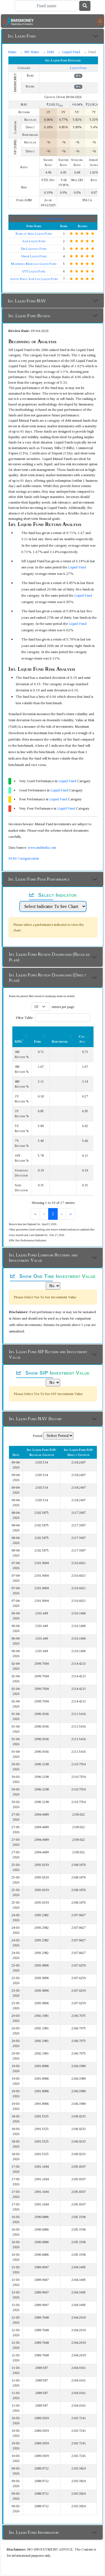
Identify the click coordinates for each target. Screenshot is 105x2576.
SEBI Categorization (23, 858)
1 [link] (48, 1213)
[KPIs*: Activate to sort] (22, 1036)
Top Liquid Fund (52, 218)
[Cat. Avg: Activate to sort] (85, 1036)
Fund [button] (37, 1041)
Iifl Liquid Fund (22, 36)
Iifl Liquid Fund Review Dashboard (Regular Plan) (49, 957)
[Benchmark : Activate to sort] (63, 1036)
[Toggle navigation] (100, 21)
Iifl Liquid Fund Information (34, 2532)
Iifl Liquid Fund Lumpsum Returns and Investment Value (43, 1258)
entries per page (63, 1007)
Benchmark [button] (60, 1041)
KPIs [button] (19, 1041)
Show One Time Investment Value (52, 1276)
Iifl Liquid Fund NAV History (35, 1418)
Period (37, 1436)
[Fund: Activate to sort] (41, 1036)
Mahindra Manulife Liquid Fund (33, 264)
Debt (50, 52)
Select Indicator (53, 895)
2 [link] (58, 1213)
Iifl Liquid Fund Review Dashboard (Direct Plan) (47, 977)
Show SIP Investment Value (53, 1373)
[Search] (47, 6)
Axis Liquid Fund (34, 241)
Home (12, 52)
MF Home (31, 52)
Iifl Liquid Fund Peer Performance (39, 879)
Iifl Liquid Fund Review (29, 315)
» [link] (75, 1213)
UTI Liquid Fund (33, 271)
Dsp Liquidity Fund (33, 249)
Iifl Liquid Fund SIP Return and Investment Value (48, 1354)
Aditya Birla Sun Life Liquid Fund (34, 279)
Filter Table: (24, 1018)
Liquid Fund (71, 52)
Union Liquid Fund (33, 256)
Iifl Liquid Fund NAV (27, 300)
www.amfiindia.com (42, 847)
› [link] (66, 1213)
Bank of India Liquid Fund (34, 234)
